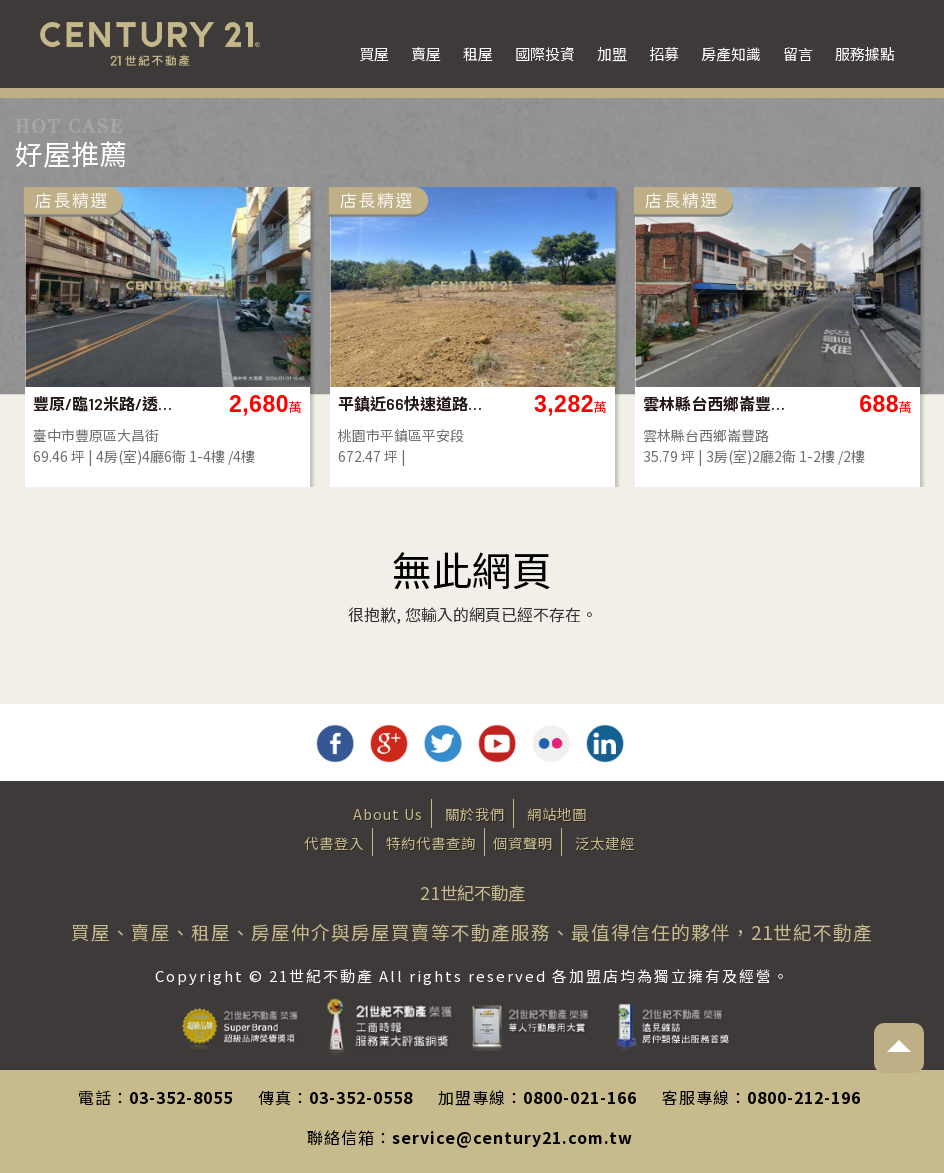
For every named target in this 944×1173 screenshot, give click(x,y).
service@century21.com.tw (512, 1137)
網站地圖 (557, 813)
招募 (664, 53)
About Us (388, 813)
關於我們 (475, 813)
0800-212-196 (804, 1097)
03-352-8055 (181, 1097)
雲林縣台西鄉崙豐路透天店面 (842, 403)
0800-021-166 (580, 1097)
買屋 (374, 53)
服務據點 (865, 53)
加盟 (612, 53)
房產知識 (731, 53)
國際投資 (545, 53)
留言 (798, 53)
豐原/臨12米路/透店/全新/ (232, 403)
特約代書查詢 (431, 842)
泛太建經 (605, 842)
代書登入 (334, 842)
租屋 (478, 53)
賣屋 (426, 53)
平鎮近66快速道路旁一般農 (537, 403)
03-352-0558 (361, 1097)
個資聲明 (523, 842)
